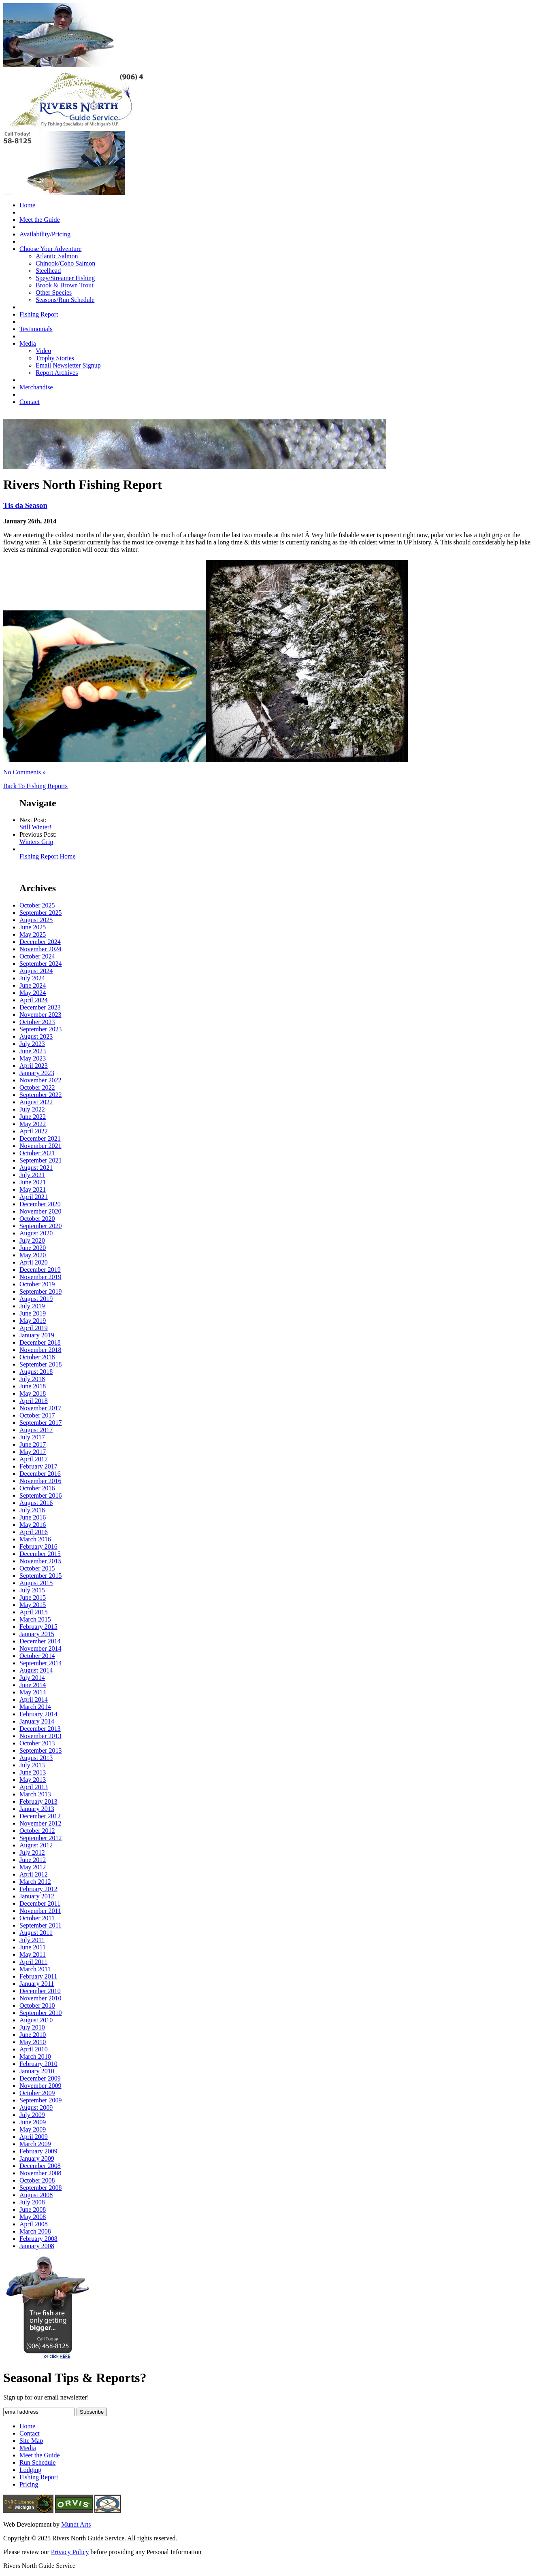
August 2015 (36, 1582)
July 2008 (32, 2202)
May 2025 (32, 934)
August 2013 (36, 1757)
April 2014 (33, 1699)
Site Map (31, 2440)
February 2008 (38, 2238)
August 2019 (36, 1298)
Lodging (30, 2469)
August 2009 (36, 2107)
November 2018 (40, 1349)
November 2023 (40, 1014)
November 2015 (40, 1561)
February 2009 (38, 2151)
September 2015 (40, 1575)
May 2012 (32, 1867)
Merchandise (36, 387)
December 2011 (39, 1903)
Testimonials (36, 328)
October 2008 (37, 2180)
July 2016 (32, 1510)
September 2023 (40, 1029)
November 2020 (40, 1211)
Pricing (28, 2484)
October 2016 (37, 1488)
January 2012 (36, 1896)
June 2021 (32, 1182)
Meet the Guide (39, 219)
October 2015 (37, 1568)
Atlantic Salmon (57, 256)
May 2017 (32, 1451)
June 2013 (32, 1772)
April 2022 (33, 1131)
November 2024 (40, 949)
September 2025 (40, 912)
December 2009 (40, 2078)
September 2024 (40, 963)
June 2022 (32, 1116)
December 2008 (40, 2165)
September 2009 (40, 2100)
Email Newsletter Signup (68, 365)
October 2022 (37, 1087)
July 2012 (32, 1852)
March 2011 (35, 1969)
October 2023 (37, 1021)
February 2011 (38, 1976)
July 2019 (32, 1306)
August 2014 (36, 1670)
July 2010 (32, 2027)
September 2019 (40, 1291)
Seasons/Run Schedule (65, 299)
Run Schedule (37, 2462)
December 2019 (40, 1269)
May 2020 (32, 1255)
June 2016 (32, 1517)
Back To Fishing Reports (35, 785)
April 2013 (33, 1786)
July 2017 (32, 1437)
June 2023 (32, 1051)
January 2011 (36, 1983)
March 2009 (35, 2143)
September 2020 (40, 1225)
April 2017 (33, 1459)
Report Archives (57, 372)
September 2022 (40, 1094)
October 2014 (37, 1655)
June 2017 (32, 1444)
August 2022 (36, 1102)
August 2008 (36, 2194)
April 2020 (33, 1262)
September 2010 (40, 2012)
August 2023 (36, 1036)
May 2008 (32, 2216)
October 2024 (37, 956)
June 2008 (32, 2209)
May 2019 (32, 1320)
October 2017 (37, 1415)
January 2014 (36, 1721)
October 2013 (37, 1743)
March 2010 (35, 2056)
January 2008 (36, 2245)
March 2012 (35, 1881)
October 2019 (37, 1284)
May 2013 (32, 1779)
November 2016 (40, 1480)
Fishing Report (38, 314)
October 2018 (37, 1357)
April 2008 (33, 2224)
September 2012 (40, 1837)
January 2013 (36, 1808)
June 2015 (32, 1597)
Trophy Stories (55, 358)
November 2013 (40, 1735)
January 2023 (36, 1072)
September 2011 (40, 1925)
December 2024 (40, 941)
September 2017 (40, 1422)
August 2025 (36, 919)
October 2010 (37, 2005)
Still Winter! (35, 827)
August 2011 (36, 1932)
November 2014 (40, 1648)
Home (27, 205)
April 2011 (33, 1961)
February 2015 (38, 1626)
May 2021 (32, 1189)
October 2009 (37, 2092)
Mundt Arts (76, 2524)
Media (27, 343)
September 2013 (40, 1750)
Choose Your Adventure (50, 248)
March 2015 (35, 1619)
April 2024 (33, 1000)
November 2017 (40, 1408)
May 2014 (32, 1692)
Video (43, 350)
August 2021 (36, 1167)
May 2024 (32, 992)
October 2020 (37, 1218)
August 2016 (36, 1502)
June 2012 (32, 1859)
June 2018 (32, 1386)
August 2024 (36, 970)
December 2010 (40, 1990)
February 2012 (38, 1888)
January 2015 (36, 1633)
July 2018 (32, 1378)
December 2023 (40, 1007)
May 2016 (32, 1524)
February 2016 (38, 1546)
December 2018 (40, 1342)
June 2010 (32, 2034)
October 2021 (37, 1153)
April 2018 (33, 1400)
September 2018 (40, 1364)
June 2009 (32, 2122)
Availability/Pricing (44, 234)
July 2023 (32, 1043)
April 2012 (33, 1874)
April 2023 (33, 1065)
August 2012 (36, 1845)
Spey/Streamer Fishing (65, 277)
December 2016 (40, 1473)
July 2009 (32, 2114)
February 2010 (38, 2063)
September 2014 (40, 1663)
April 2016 (33, 1531)
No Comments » (24, 772)
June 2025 (32, 927)
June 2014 (32, 1684)
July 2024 (32, 978)
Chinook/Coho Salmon (65, 263)
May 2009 (32, 2129)
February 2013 (38, 1801)
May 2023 (32, 1058)
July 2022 (32, 1109)
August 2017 (36, 1429)
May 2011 (32, 1954)
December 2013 (40, 1728)
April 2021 (33, 1196)
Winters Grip (36, 841)
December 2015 (40, 1553)
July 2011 (32, 1939)
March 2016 (35, 1539)
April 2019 (33, 1327)
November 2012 (40, 1823)
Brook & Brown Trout (65, 285)
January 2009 (36, 2158)
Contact (29, 401)
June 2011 (32, 1947)
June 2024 (32, 985)
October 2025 (37, 905)
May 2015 (32, 1604)
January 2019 (36, 1335)
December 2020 (40, 1204)
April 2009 (33, 2136)
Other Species (54, 292)
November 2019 (40, 1276)
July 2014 (32, 1677)
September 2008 (40, 2187)
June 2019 (32, 1313)
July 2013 (32, 1765)
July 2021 (32, 1174)
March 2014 (35, 1706)
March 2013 (35, 1794)
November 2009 (40, 2085)
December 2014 (40, 1641)
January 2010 (36, 2071)
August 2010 (36, 2020)
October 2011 (37, 1918)
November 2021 (40, 1145)
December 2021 (40, 1138)
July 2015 (32, 1590)
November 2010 (40, 1998)
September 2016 (40, 1495)
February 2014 (38, 1714)
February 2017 (38, 1466)
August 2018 (36, 1371)
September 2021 (40, 1160)
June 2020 (32, 1247)
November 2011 (40, 1910)
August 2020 (36, 1233)
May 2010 (32, 2041)
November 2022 (40, 1080)
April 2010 (33, 2049)
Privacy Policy (70, 2551)
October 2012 (37, 1830)
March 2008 (35, 2231)
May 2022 (32, 1123)
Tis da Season (25, 505)
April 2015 (33, 1612)
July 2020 (32, 1240)
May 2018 (32, 1393)
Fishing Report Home (47, 856)
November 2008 (40, 2173)
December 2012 (40, 1816)
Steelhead (48, 270)
